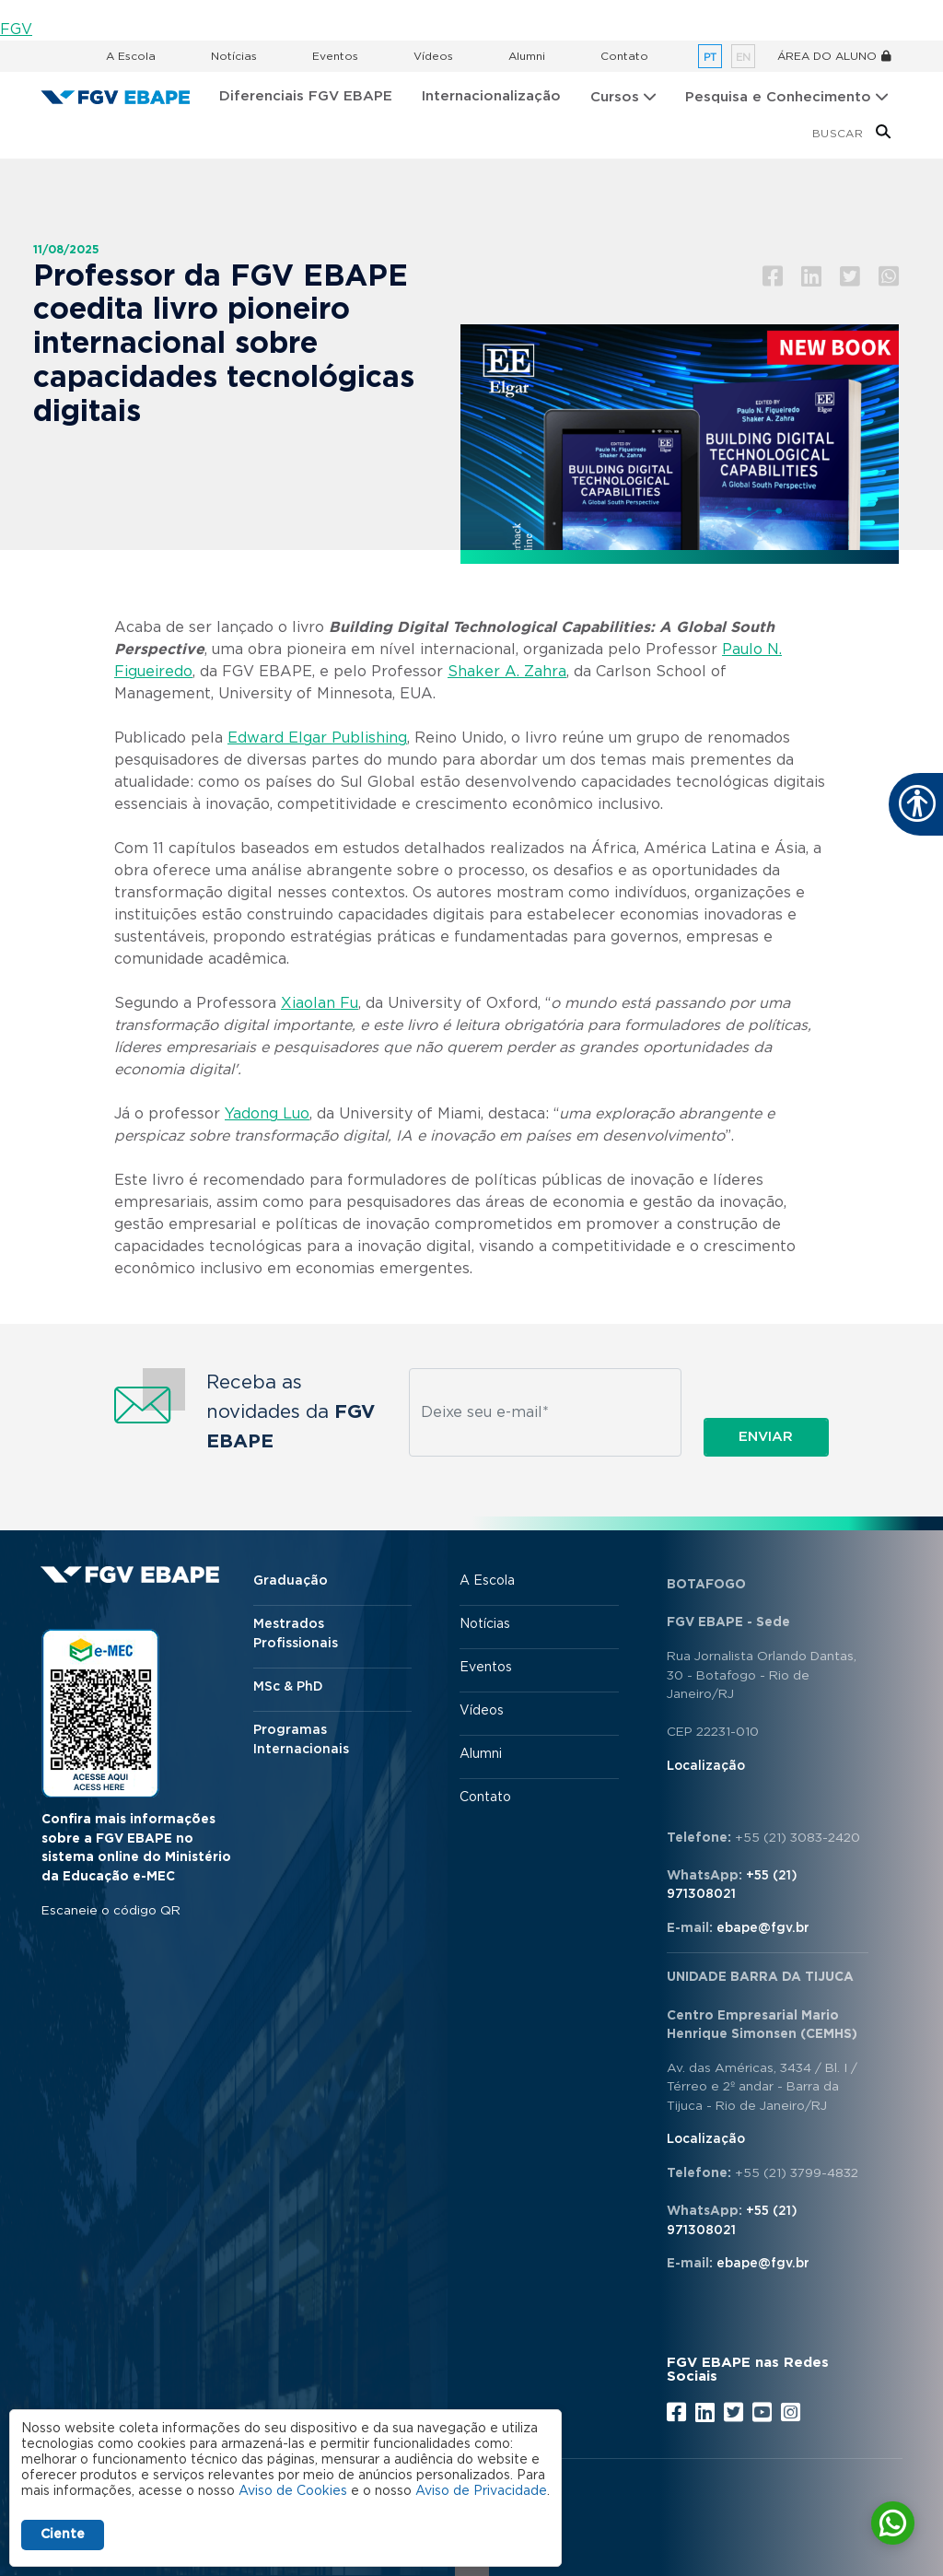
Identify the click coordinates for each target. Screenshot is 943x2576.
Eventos (335, 56)
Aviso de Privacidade (481, 2491)
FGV (16, 29)
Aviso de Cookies (293, 2491)
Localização (706, 1766)
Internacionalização (491, 96)
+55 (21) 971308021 (732, 1885)
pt (710, 58)
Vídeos (433, 56)
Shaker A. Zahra (507, 671)
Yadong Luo (267, 1114)
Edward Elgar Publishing (317, 738)
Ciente (63, 2534)
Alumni (526, 56)
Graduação (290, 1581)
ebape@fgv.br (762, 1928)
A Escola (131, 56)
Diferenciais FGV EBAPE (305, 96)
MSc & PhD (288, 1686)
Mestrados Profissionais (295, 1634)
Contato (624, 56)
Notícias (234, 56)
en (743, 58)
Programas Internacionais (301, 1740)
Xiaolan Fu (319, 1003)
